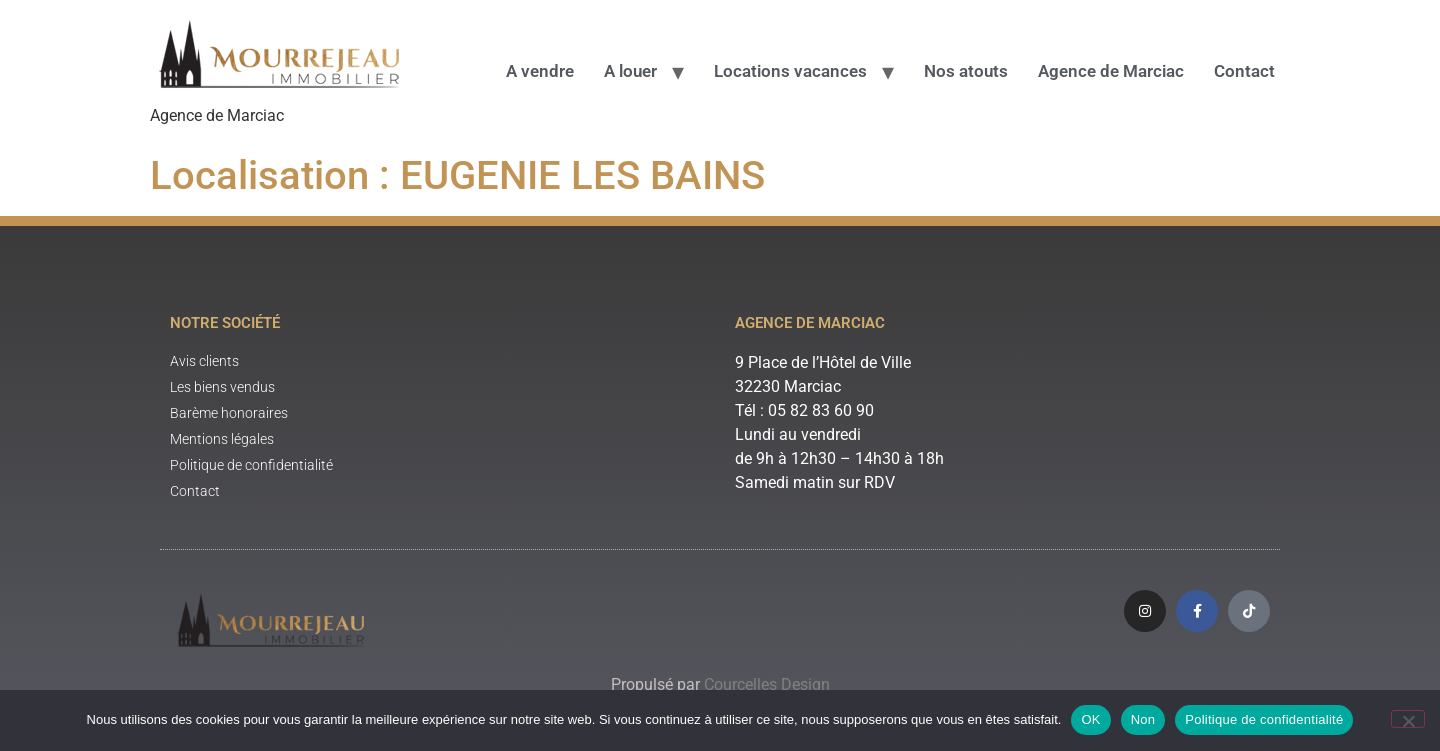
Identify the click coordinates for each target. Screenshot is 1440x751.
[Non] (1408, 719)
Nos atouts (966, 71)
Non (1143, 719)
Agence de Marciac (1111, 71)
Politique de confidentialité (1264, 719)
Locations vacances (790, 71)
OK (1090, 719)
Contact (1244, 71)
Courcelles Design (767, 684)
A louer (630, 71)
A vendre (540, 71)
